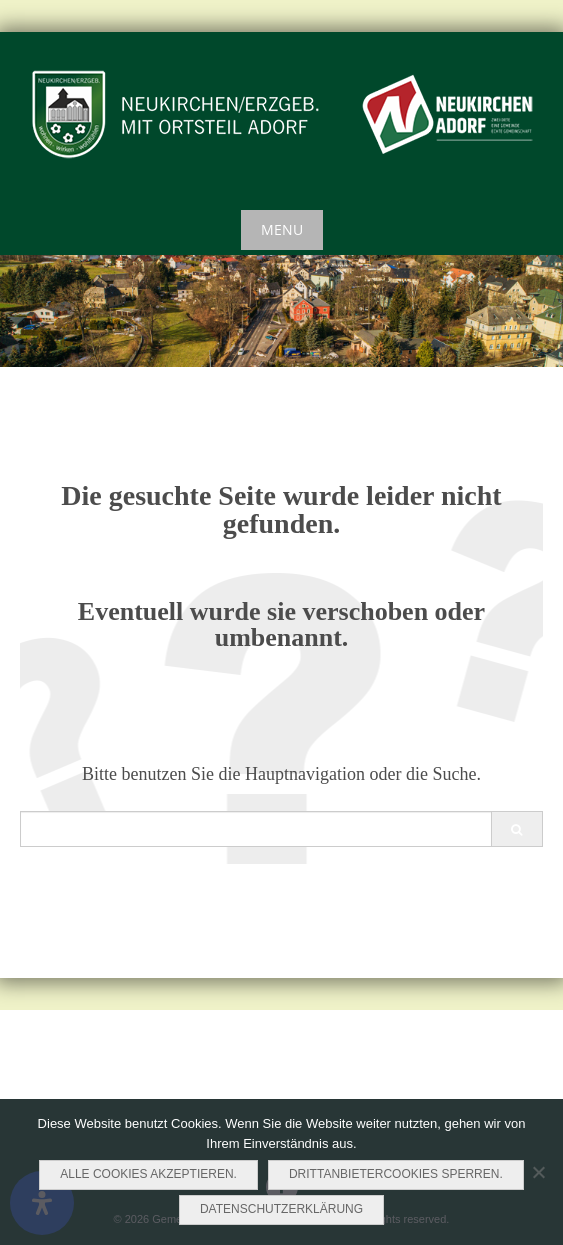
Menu (282, 229)
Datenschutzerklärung (281, 1209)
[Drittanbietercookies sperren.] (538, 1172)
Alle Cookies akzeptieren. (148, 1174)
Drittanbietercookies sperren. (396, 1174)
